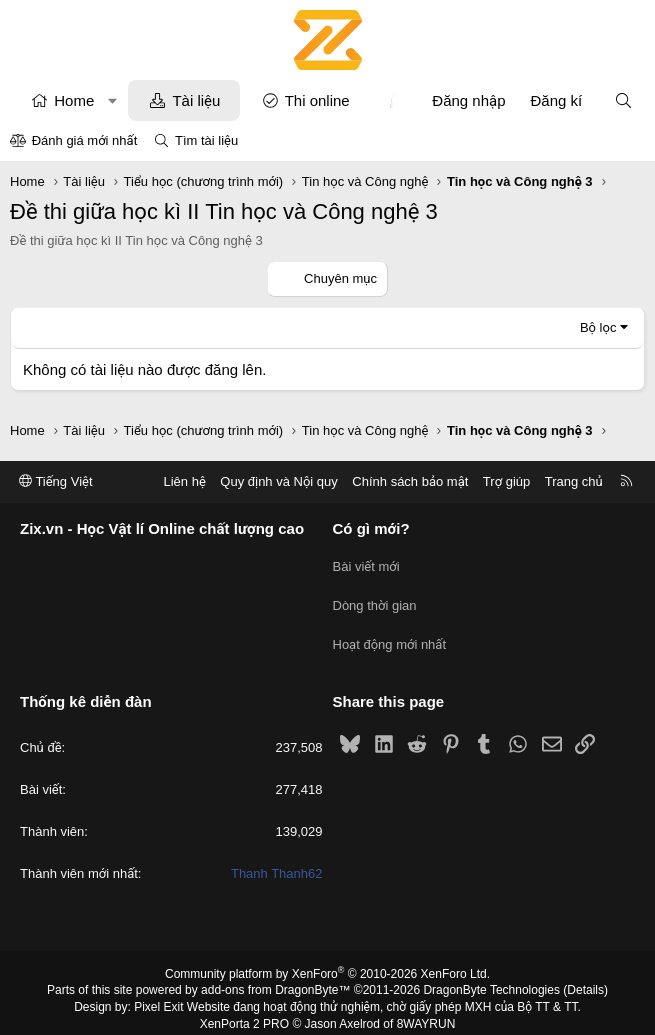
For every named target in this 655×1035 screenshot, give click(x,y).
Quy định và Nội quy (279, 481)
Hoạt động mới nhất (390, 635)
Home (74, 100)
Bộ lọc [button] (598, 327)
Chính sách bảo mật (410, 481)
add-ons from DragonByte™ (275, 978)
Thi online (317, 100)
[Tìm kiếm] (623, 100)
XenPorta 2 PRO (244, 1011)
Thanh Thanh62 (277, 861)
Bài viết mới (366, 563)
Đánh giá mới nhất (85, 140)
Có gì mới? (371, 529)
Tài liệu (196, 100)
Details (585, 978)
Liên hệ (184, 481)
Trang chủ (574, 481)
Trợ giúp (506, 481)
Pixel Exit (158, 994)
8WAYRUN (426, 1011)
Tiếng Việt (56, 481)
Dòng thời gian (375, 599)
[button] (112, 100)
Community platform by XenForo (327, 961)
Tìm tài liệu (206, 140)
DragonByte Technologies (491, 978)
